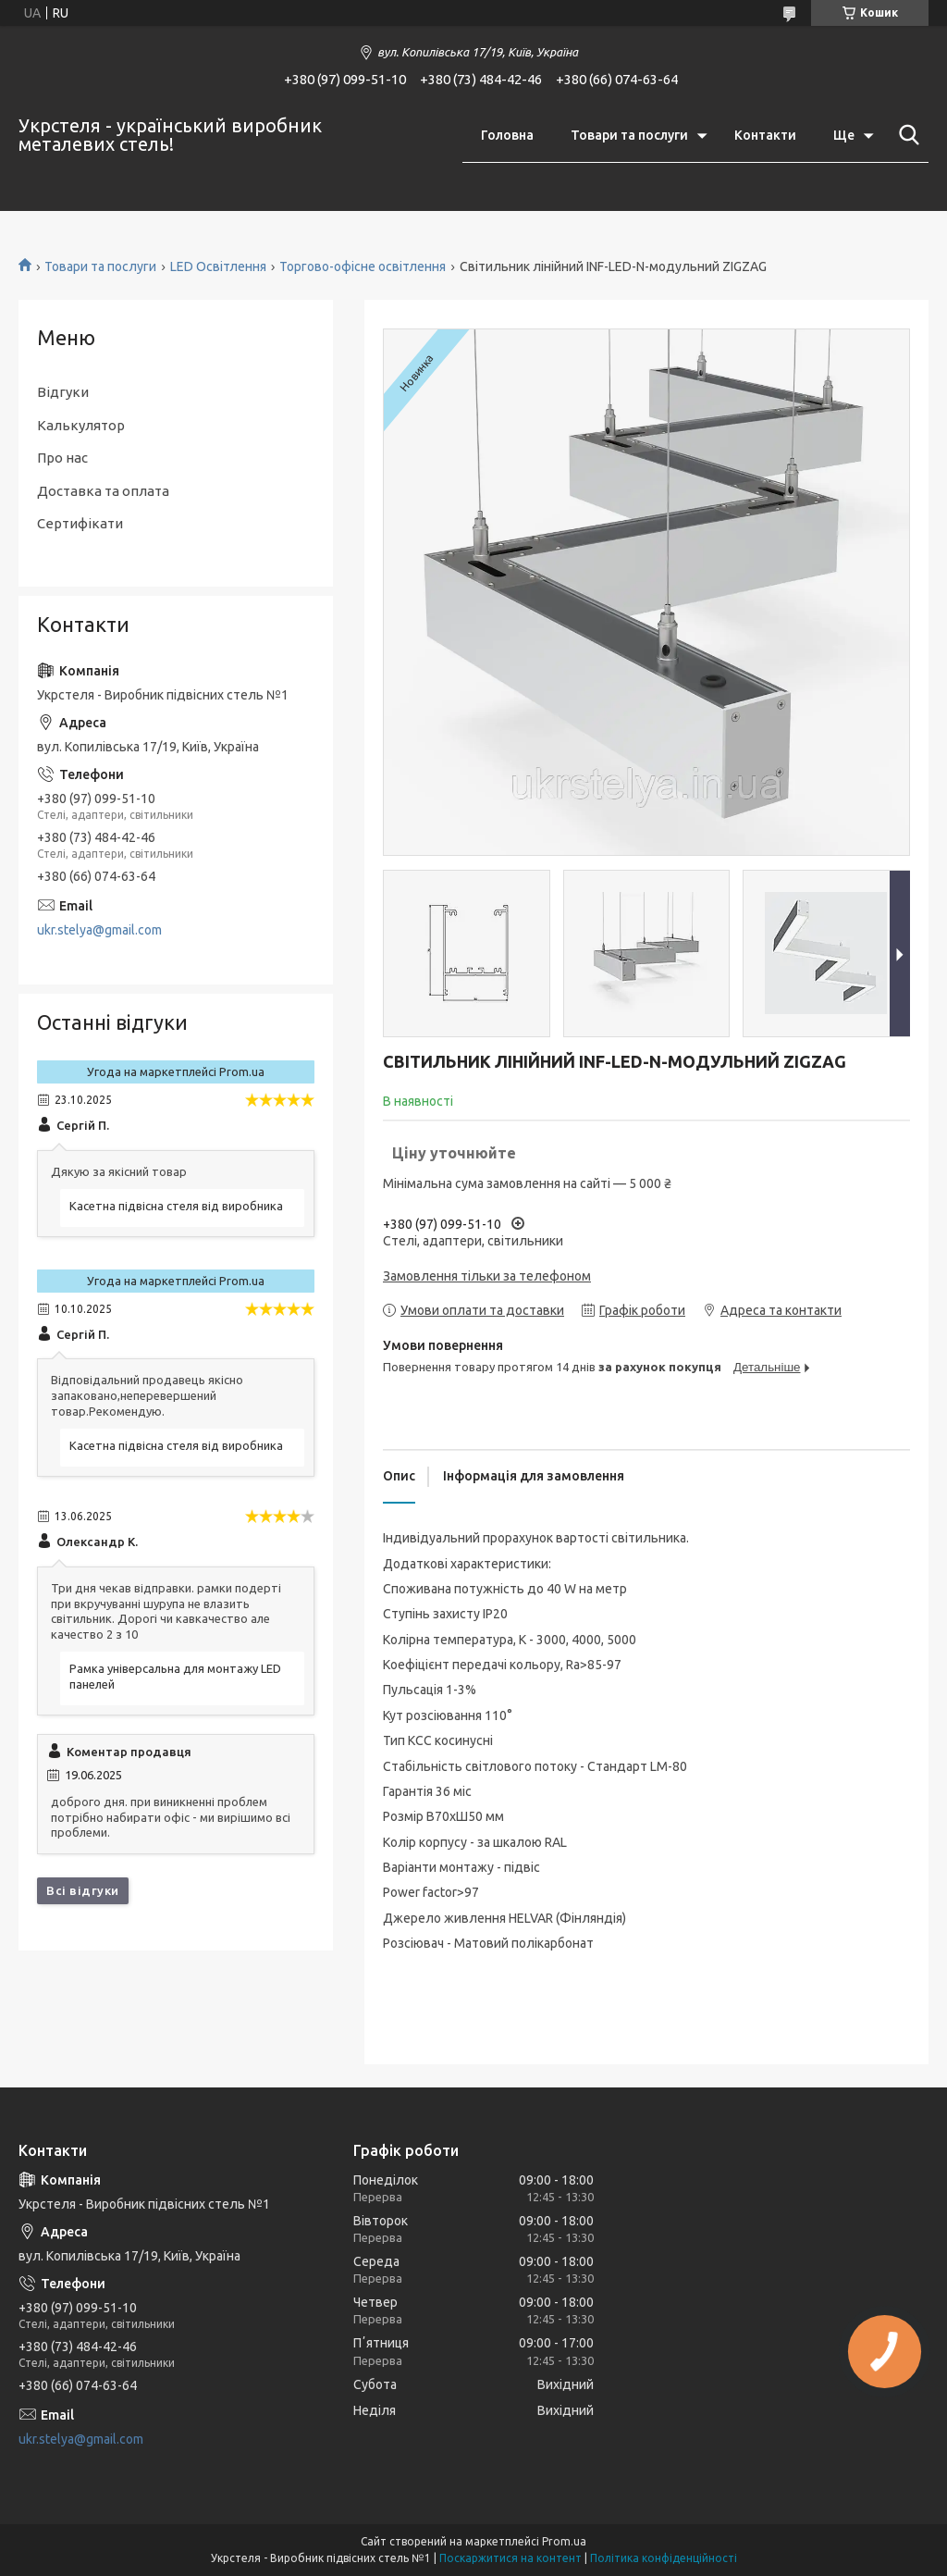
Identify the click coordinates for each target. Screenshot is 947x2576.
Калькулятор (81, 425)
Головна (507, 135)
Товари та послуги (629, 135)
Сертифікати (80, 523)
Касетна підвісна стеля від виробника (176, 1205)
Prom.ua (564, 2541)
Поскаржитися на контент (510, 2558)
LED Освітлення (218, 266)
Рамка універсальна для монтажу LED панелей (175, 1676)
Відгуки (63, 392)
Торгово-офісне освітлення (362, 266)
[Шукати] (905, 135)
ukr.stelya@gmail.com (99, 930)
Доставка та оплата (103, 491)
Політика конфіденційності (663, 2558)
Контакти (765, 135)
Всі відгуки (82, 1890)
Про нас (62, 457)
